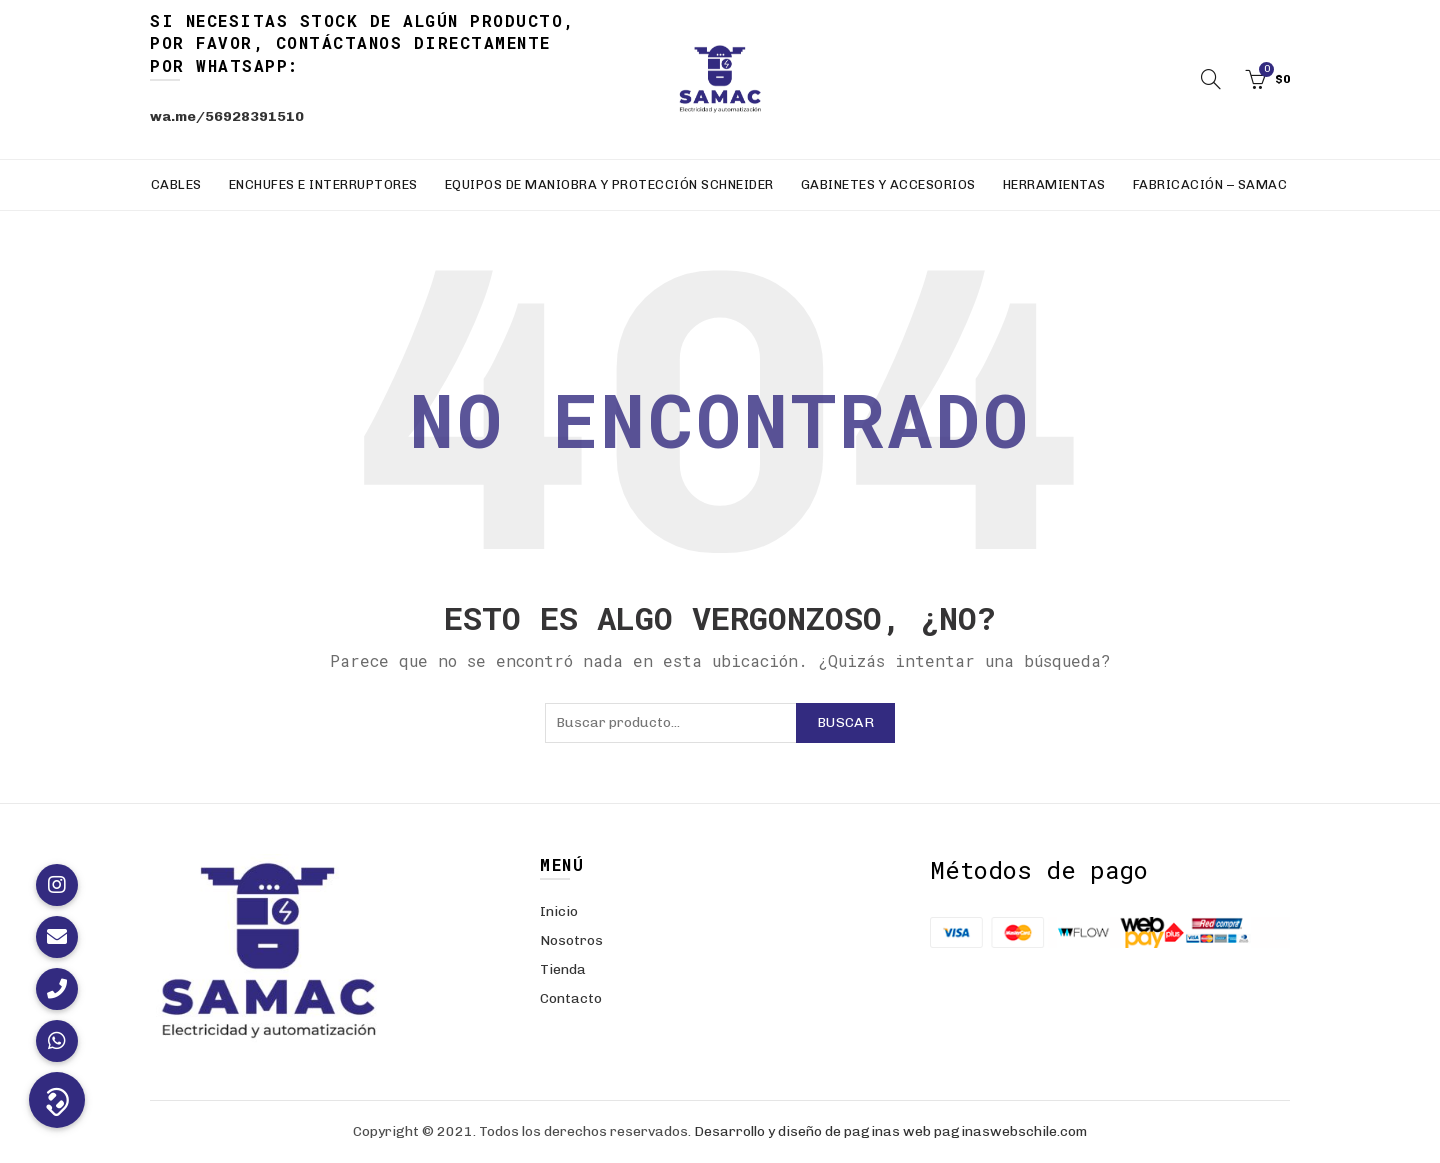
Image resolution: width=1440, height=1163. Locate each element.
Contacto (571, 998)
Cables (176, 184)
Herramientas (1054, 184)
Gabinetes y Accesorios (888, 184)
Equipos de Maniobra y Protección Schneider (609, 184)
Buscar (845, 722)
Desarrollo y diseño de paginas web (812, 1131)
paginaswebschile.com (1010, 1131)
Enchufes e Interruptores (323, 184)
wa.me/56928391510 (227, 116)
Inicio (559, 911)
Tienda (563, 969)
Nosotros (571, 940)
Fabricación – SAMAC (1210, 184)
